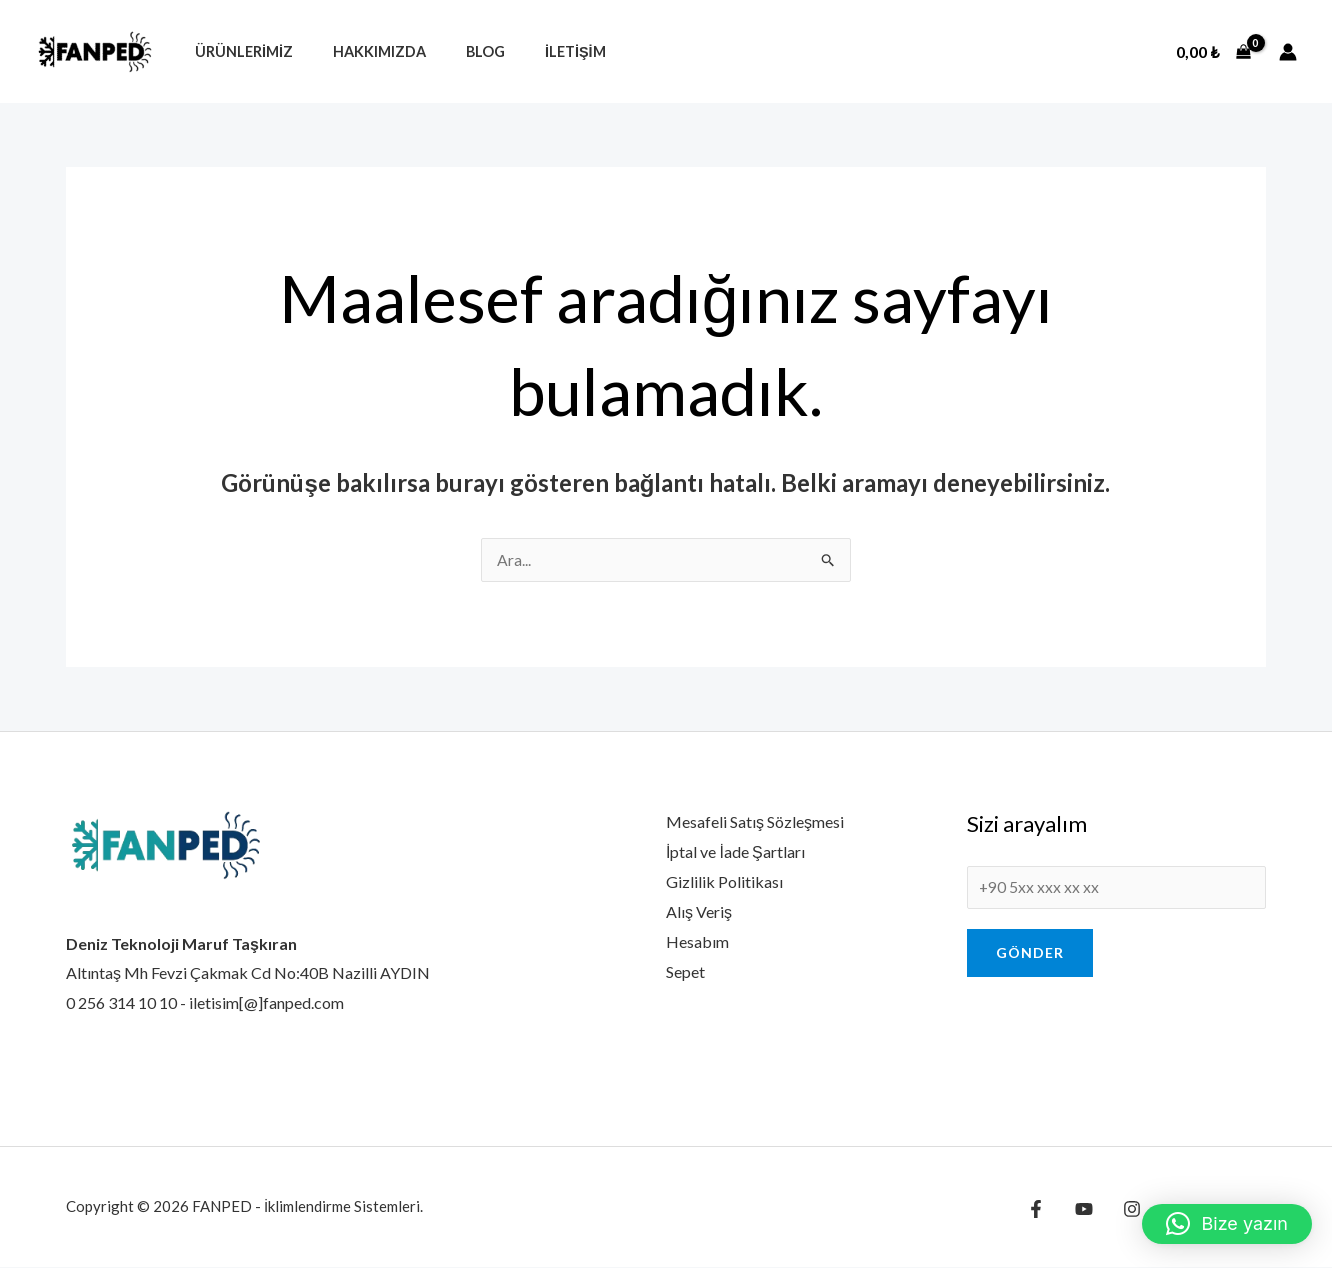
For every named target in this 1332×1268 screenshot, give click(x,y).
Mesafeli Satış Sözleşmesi (755, 822)
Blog (457, 51)
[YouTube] (1079, 1210)
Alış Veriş (699, 911)
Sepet (685, 971)
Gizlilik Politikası (724, 882)
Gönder (1030, 955)
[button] (1227, 1224)
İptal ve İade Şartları (735, 852)
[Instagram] (1122, 1210)
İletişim (536, 51)
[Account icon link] (1288, 52)
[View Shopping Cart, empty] (1213, 52)
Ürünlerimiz (238, 51)
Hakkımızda (362, 51)
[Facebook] (1036, 1210)
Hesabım (697, 941)
